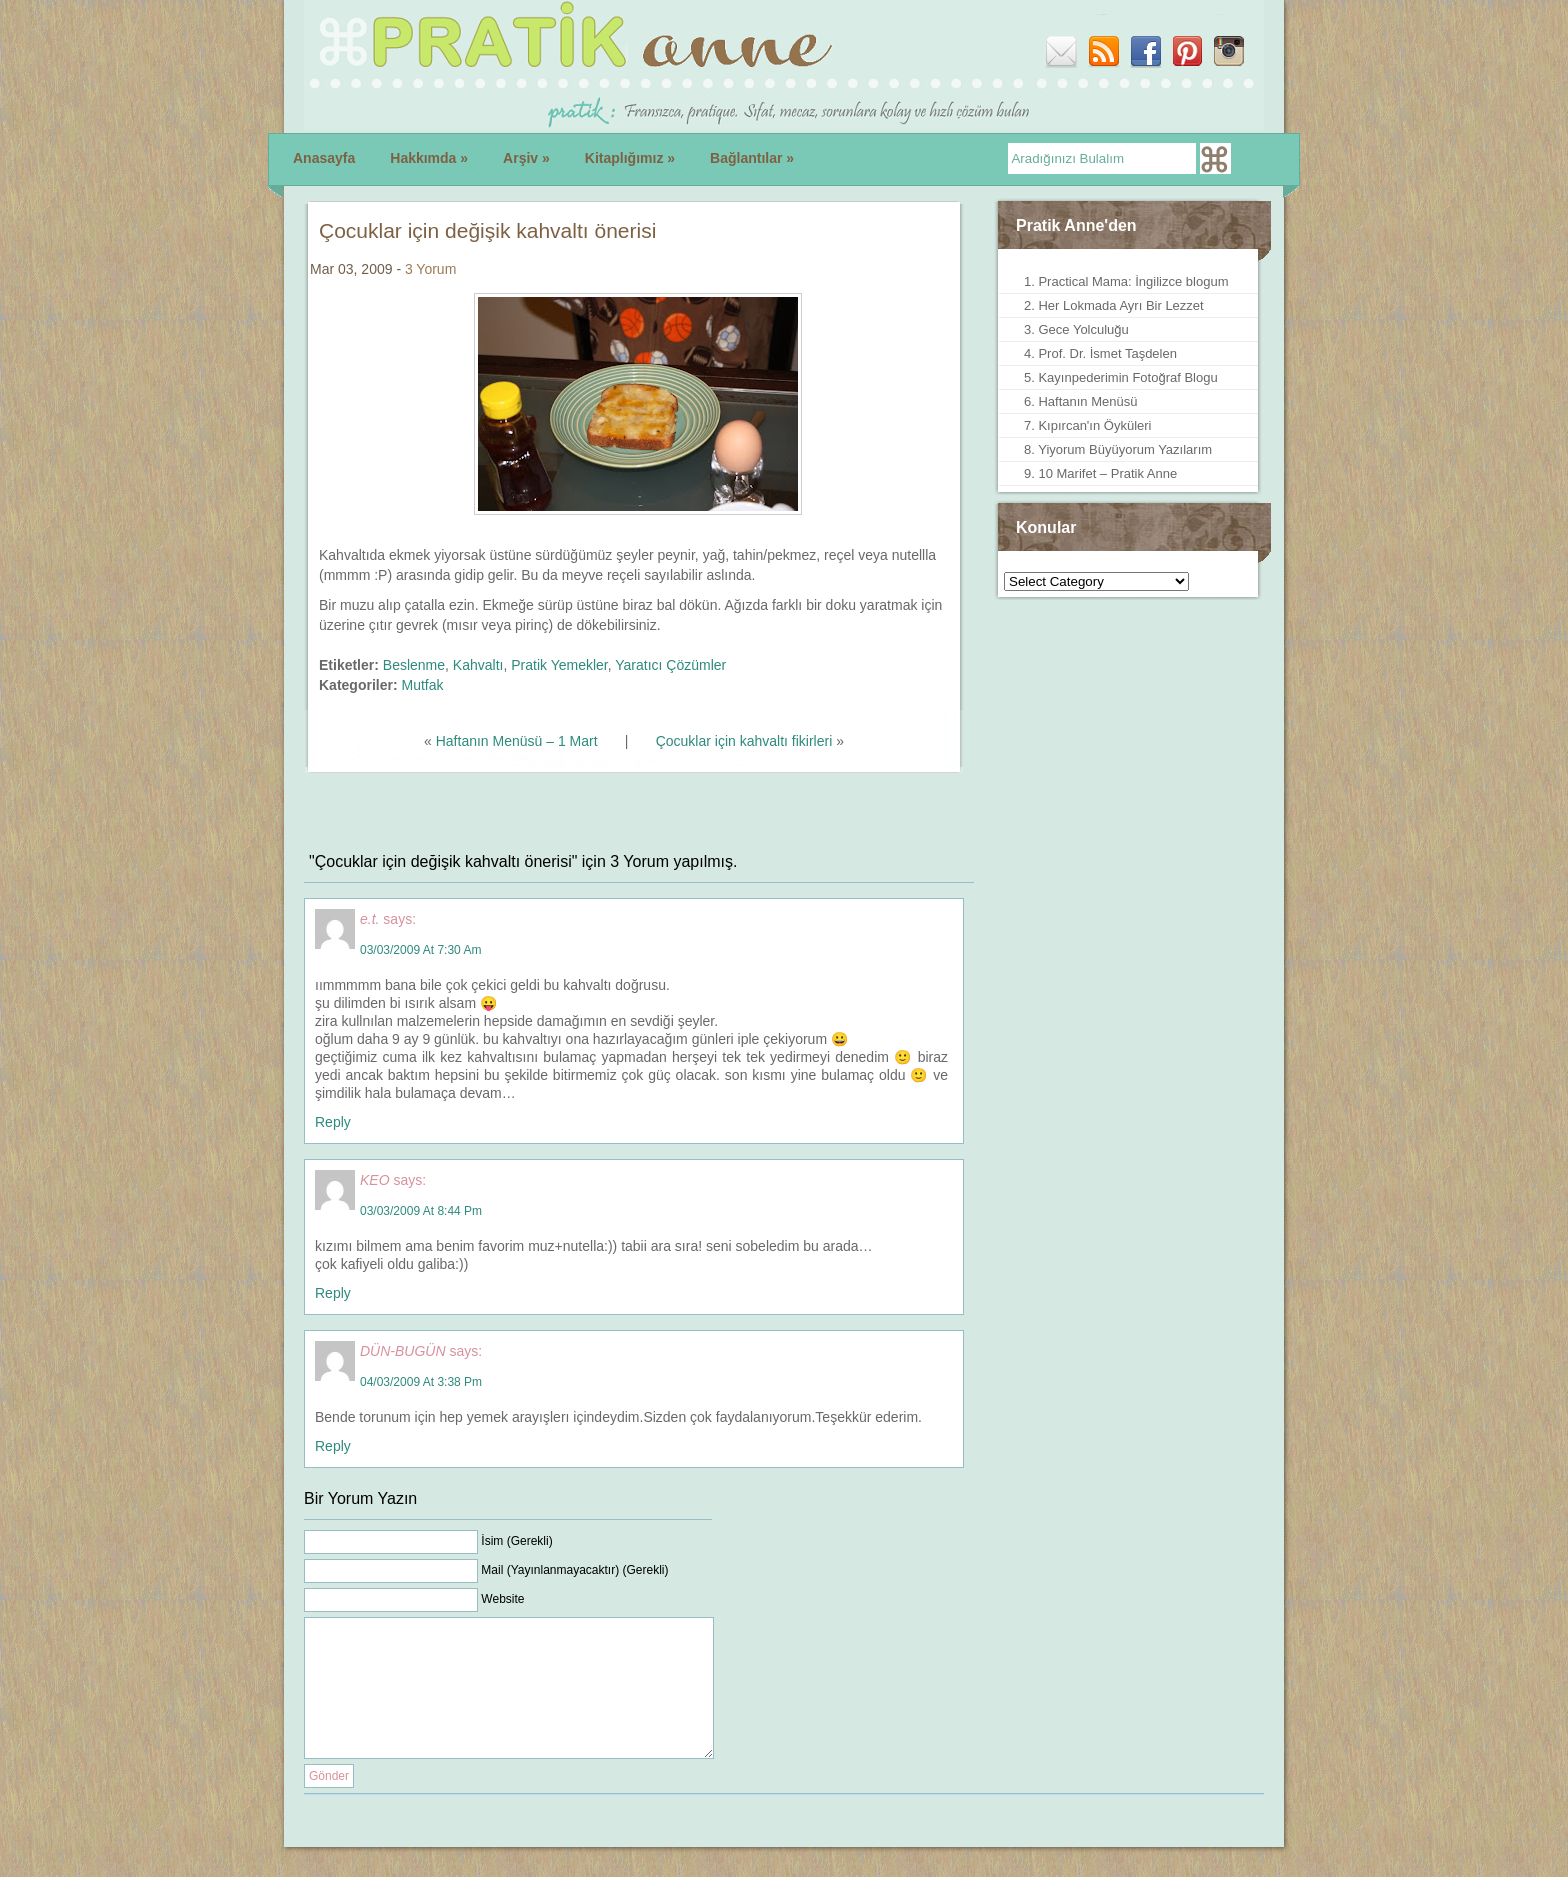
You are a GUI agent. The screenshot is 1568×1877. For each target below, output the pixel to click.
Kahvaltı (478, 665)
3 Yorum (430, 269)
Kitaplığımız (630, 158)
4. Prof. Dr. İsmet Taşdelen (1100, 353)
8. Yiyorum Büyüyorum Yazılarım (1118, 449)
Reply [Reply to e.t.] (333, 1122)
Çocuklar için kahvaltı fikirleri (744, 741)
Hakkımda (429, 158)
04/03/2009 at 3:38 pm (421, 1382)
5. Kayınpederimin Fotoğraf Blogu (1121, 377)
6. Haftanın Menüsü (1080, 401)
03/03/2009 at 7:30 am (420, 950)
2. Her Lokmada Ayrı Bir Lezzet (1114, 305)
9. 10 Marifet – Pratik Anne (1100, 473)
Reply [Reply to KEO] (333, 1293)
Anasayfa (324, 158)
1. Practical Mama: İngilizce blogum (1126, 281)
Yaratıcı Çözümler (670, 665)
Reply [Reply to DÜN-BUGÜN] (333, 1446)
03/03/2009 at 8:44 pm (421, 1211)
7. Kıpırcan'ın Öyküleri (1087, 425)
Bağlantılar (752, 158)
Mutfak (422, 685)
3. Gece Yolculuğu (1076, 329)
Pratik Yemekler (559, 665)
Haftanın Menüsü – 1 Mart (517, 741)
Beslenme (414, 665)
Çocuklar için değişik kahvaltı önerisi (487, 230)
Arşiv (526, 158)
